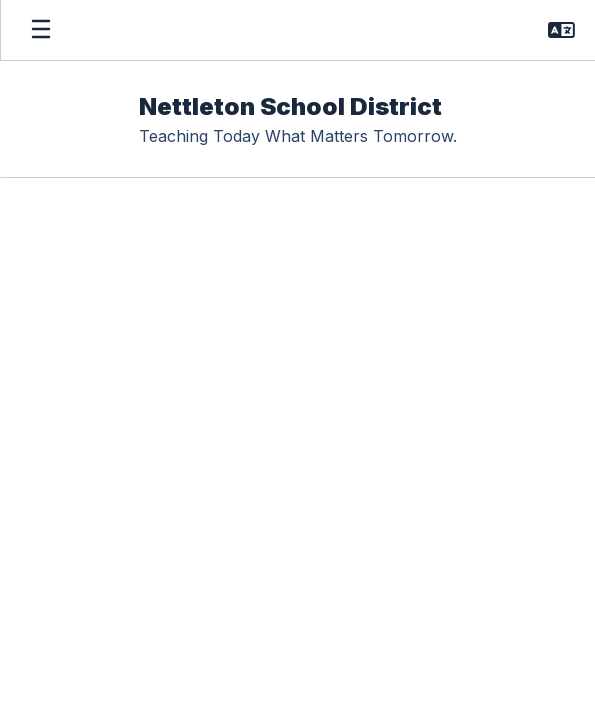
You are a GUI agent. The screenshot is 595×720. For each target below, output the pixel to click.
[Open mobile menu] (41, 30)
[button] (561, 30)
